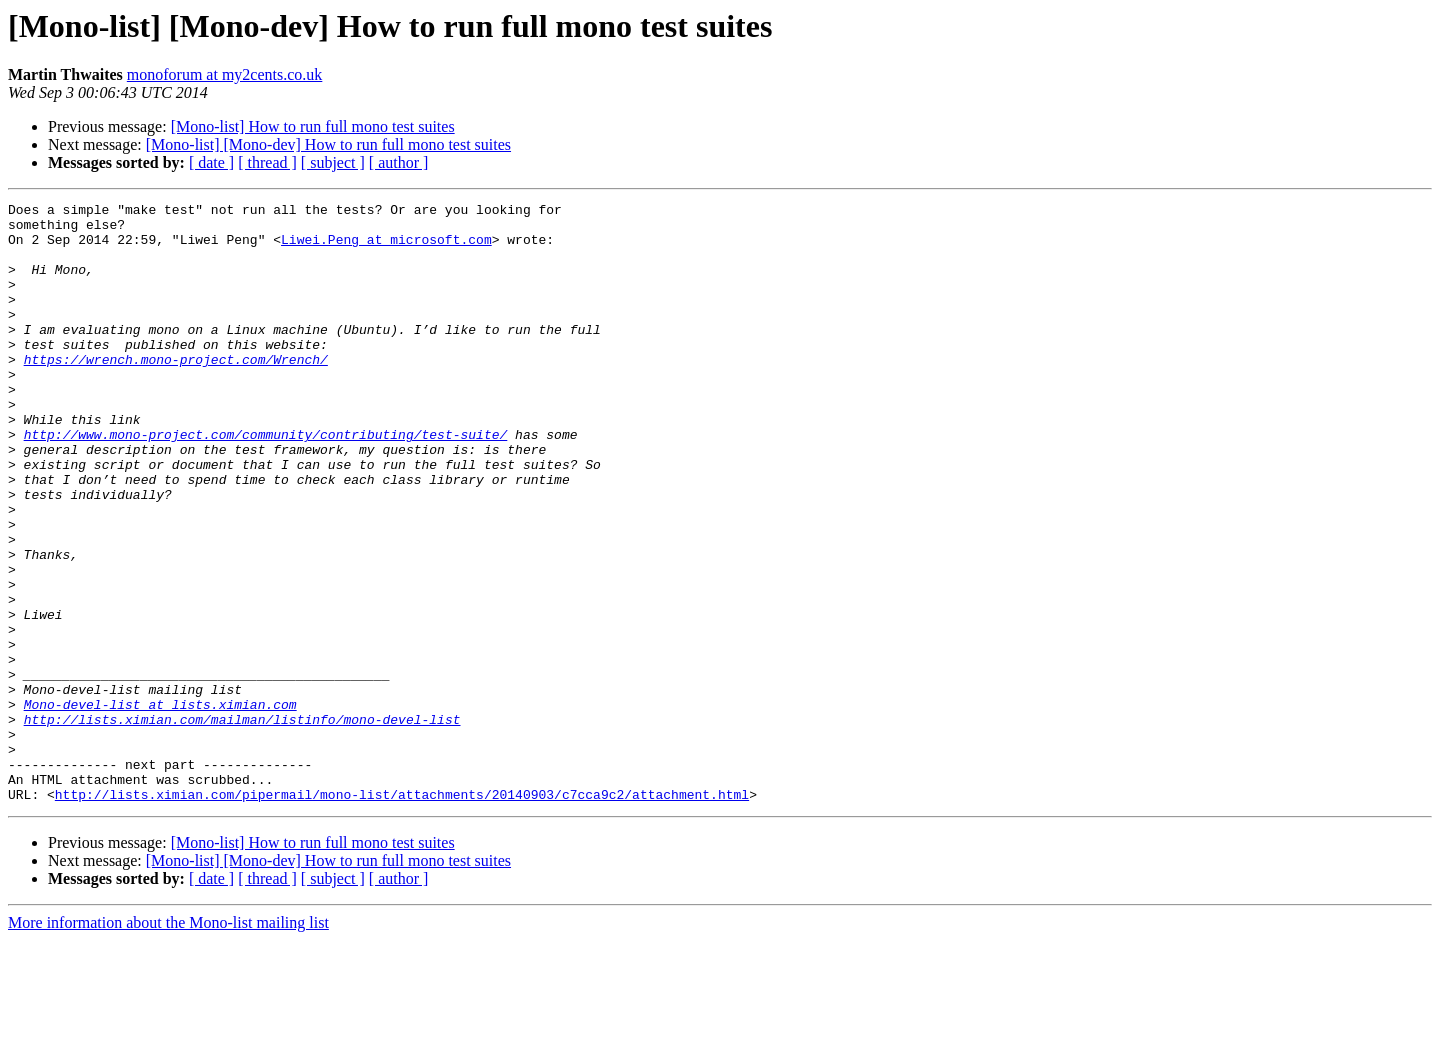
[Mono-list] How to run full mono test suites (313, 126)
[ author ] (399, 162)
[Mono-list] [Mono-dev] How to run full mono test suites (328, 144)
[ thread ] (267, 162)
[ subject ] (333, 162)
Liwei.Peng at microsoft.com (386, 248)
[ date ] (211, 162)
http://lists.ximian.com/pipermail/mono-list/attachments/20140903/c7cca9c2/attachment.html (402, 914)
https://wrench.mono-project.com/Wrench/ (176, 392)
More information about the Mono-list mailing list (168, 1042)
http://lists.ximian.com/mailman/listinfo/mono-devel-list (242, 824)
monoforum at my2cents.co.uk (225, 74)
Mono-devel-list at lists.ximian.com (160, 806)
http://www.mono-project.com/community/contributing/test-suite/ (266, 482)
